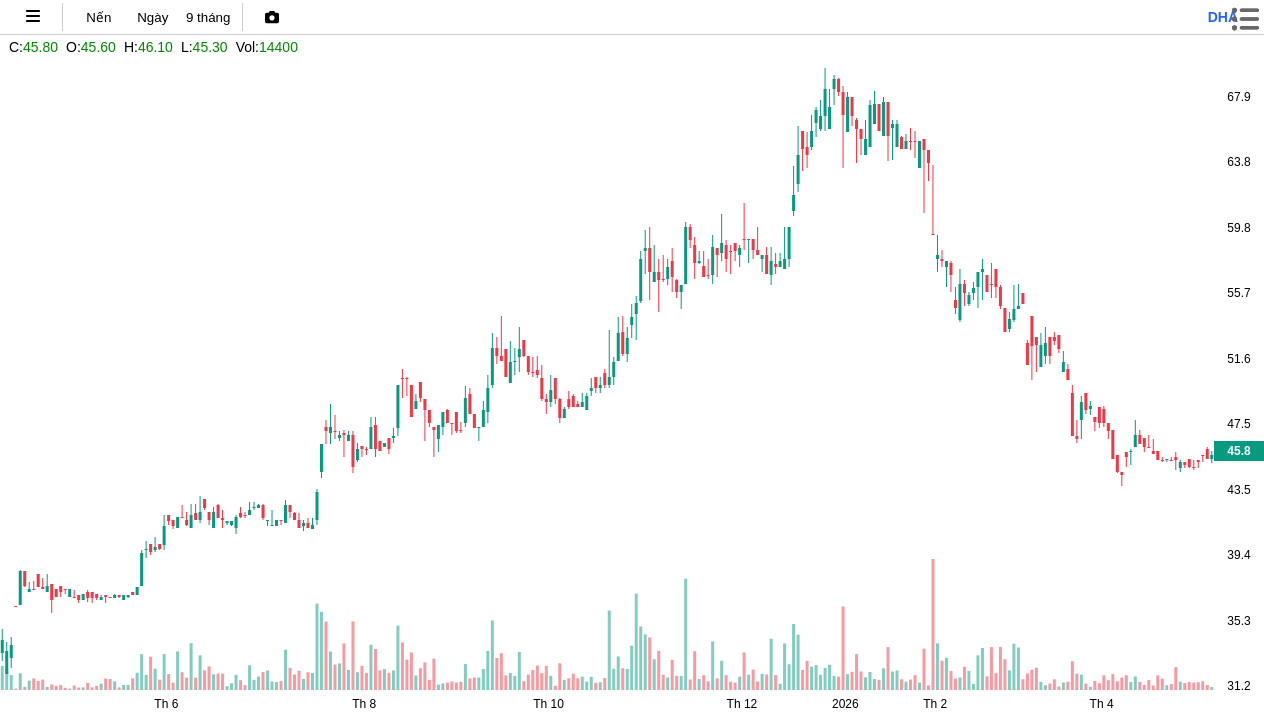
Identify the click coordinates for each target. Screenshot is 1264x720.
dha (1223, 17)
